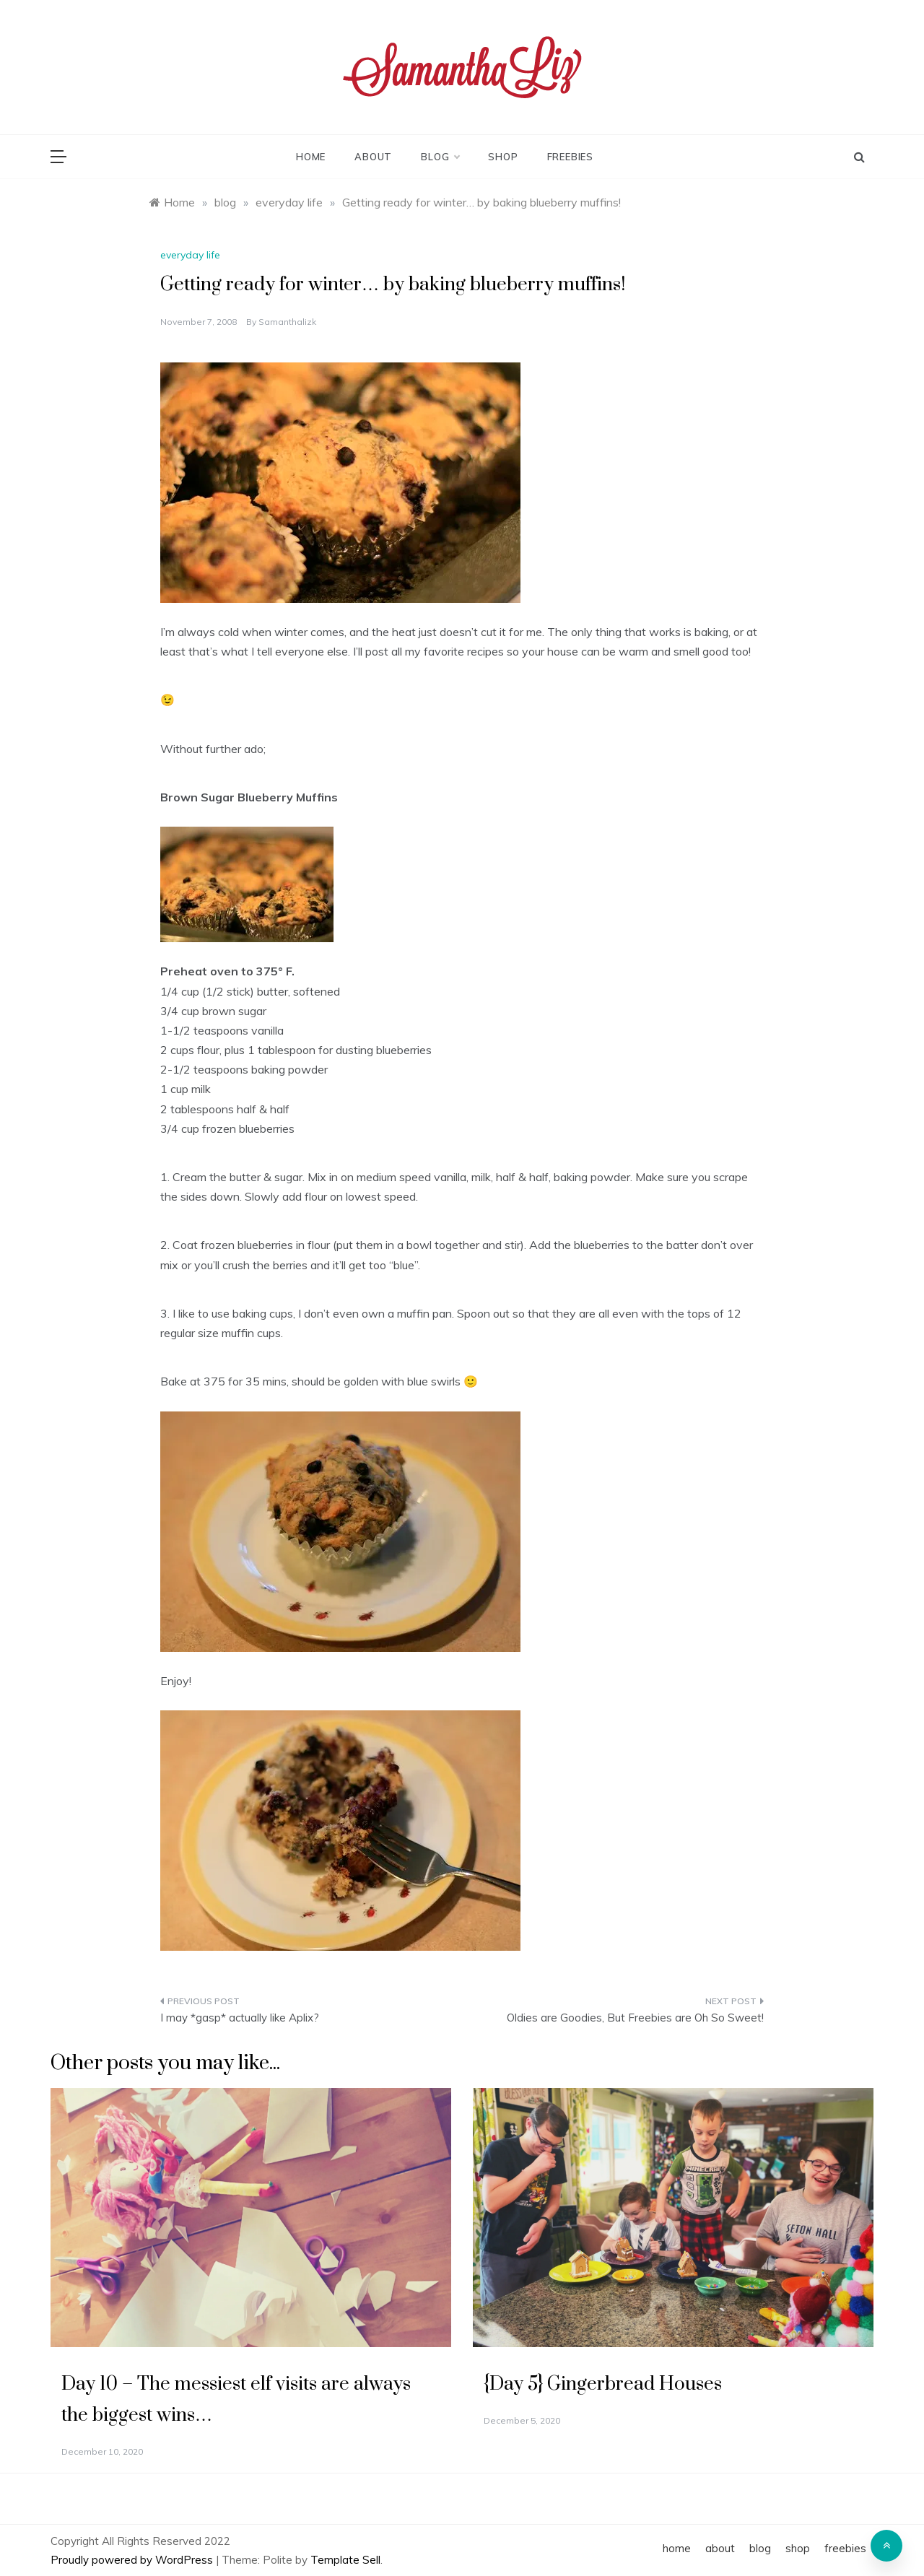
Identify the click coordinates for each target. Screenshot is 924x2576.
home (311, 156)
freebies (570, 156)
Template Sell (345, 2560)
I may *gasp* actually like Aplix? (239, 2017)
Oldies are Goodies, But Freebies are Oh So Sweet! (635, 2017)
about (373, 156)
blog (440, 156)
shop (503, 156)
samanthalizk (287, 321)
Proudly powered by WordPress (133, 2560)
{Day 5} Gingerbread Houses (603, 2384)
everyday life (190, 254)
